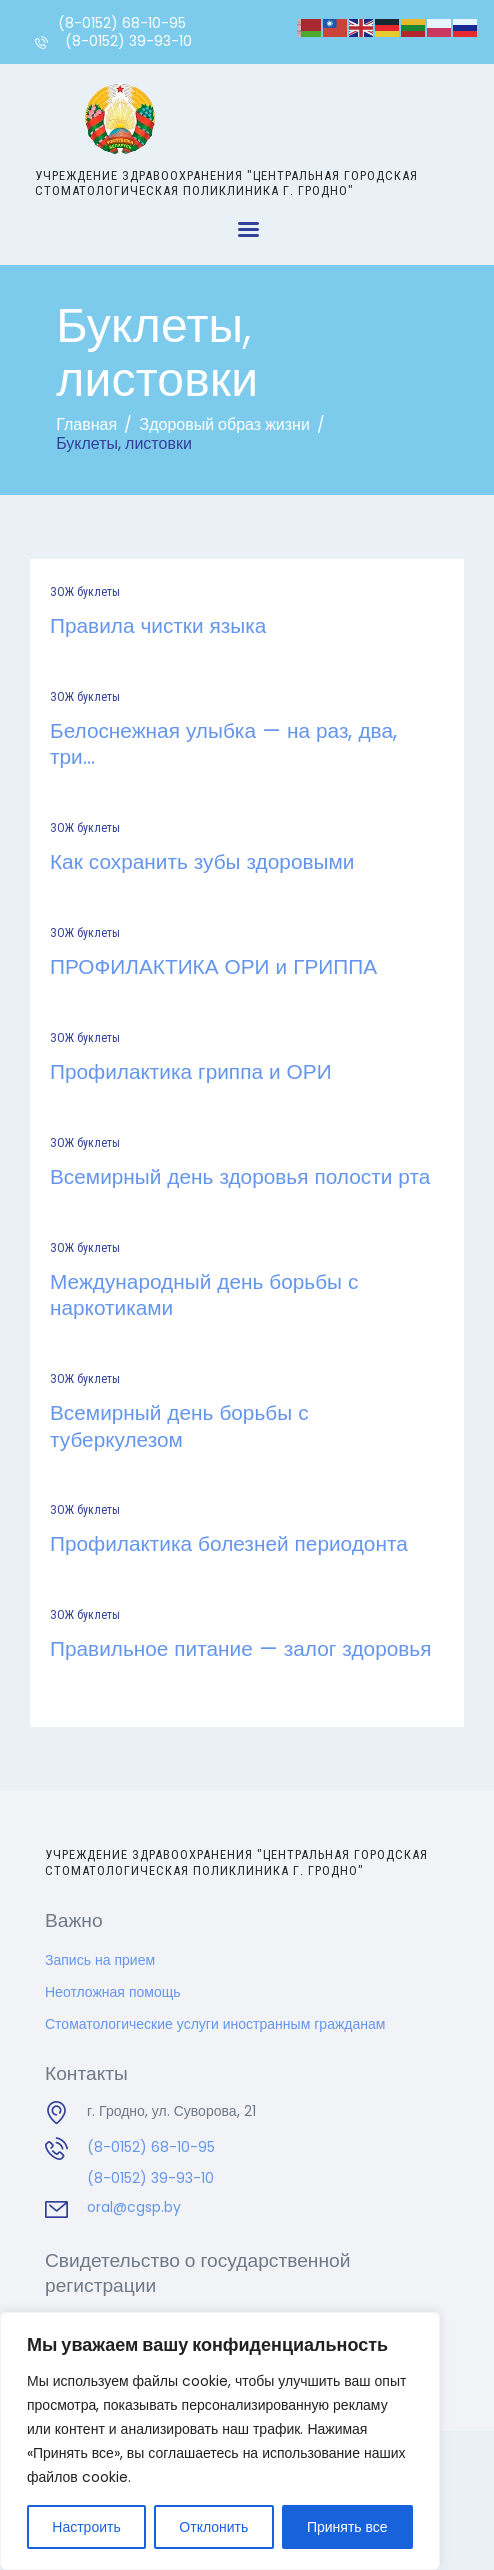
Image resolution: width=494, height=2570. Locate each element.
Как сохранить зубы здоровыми (202, 862)
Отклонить (213, 2527)
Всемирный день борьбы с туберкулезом (179, 1426)
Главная (86, 424)
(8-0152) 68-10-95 (151, 2147)
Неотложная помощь (113, 1992)
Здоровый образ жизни (224, 424)
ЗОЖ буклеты (85, 592)
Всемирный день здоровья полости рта (240, 1177)
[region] (220, 2441)
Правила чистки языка (158, 626)
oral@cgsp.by (134, 2207)
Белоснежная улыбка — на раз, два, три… (223, 744)
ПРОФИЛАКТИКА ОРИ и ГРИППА (213, 967)
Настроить (86, 2527)
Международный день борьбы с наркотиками (204, 1295)
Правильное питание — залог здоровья (240, 1649)
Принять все (347, 2527)
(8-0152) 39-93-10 (150, 2178)
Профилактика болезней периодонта (229, 1544)
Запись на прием (100, 1960)
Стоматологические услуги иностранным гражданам (215, 2024)
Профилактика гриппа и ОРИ (191, 1072)
